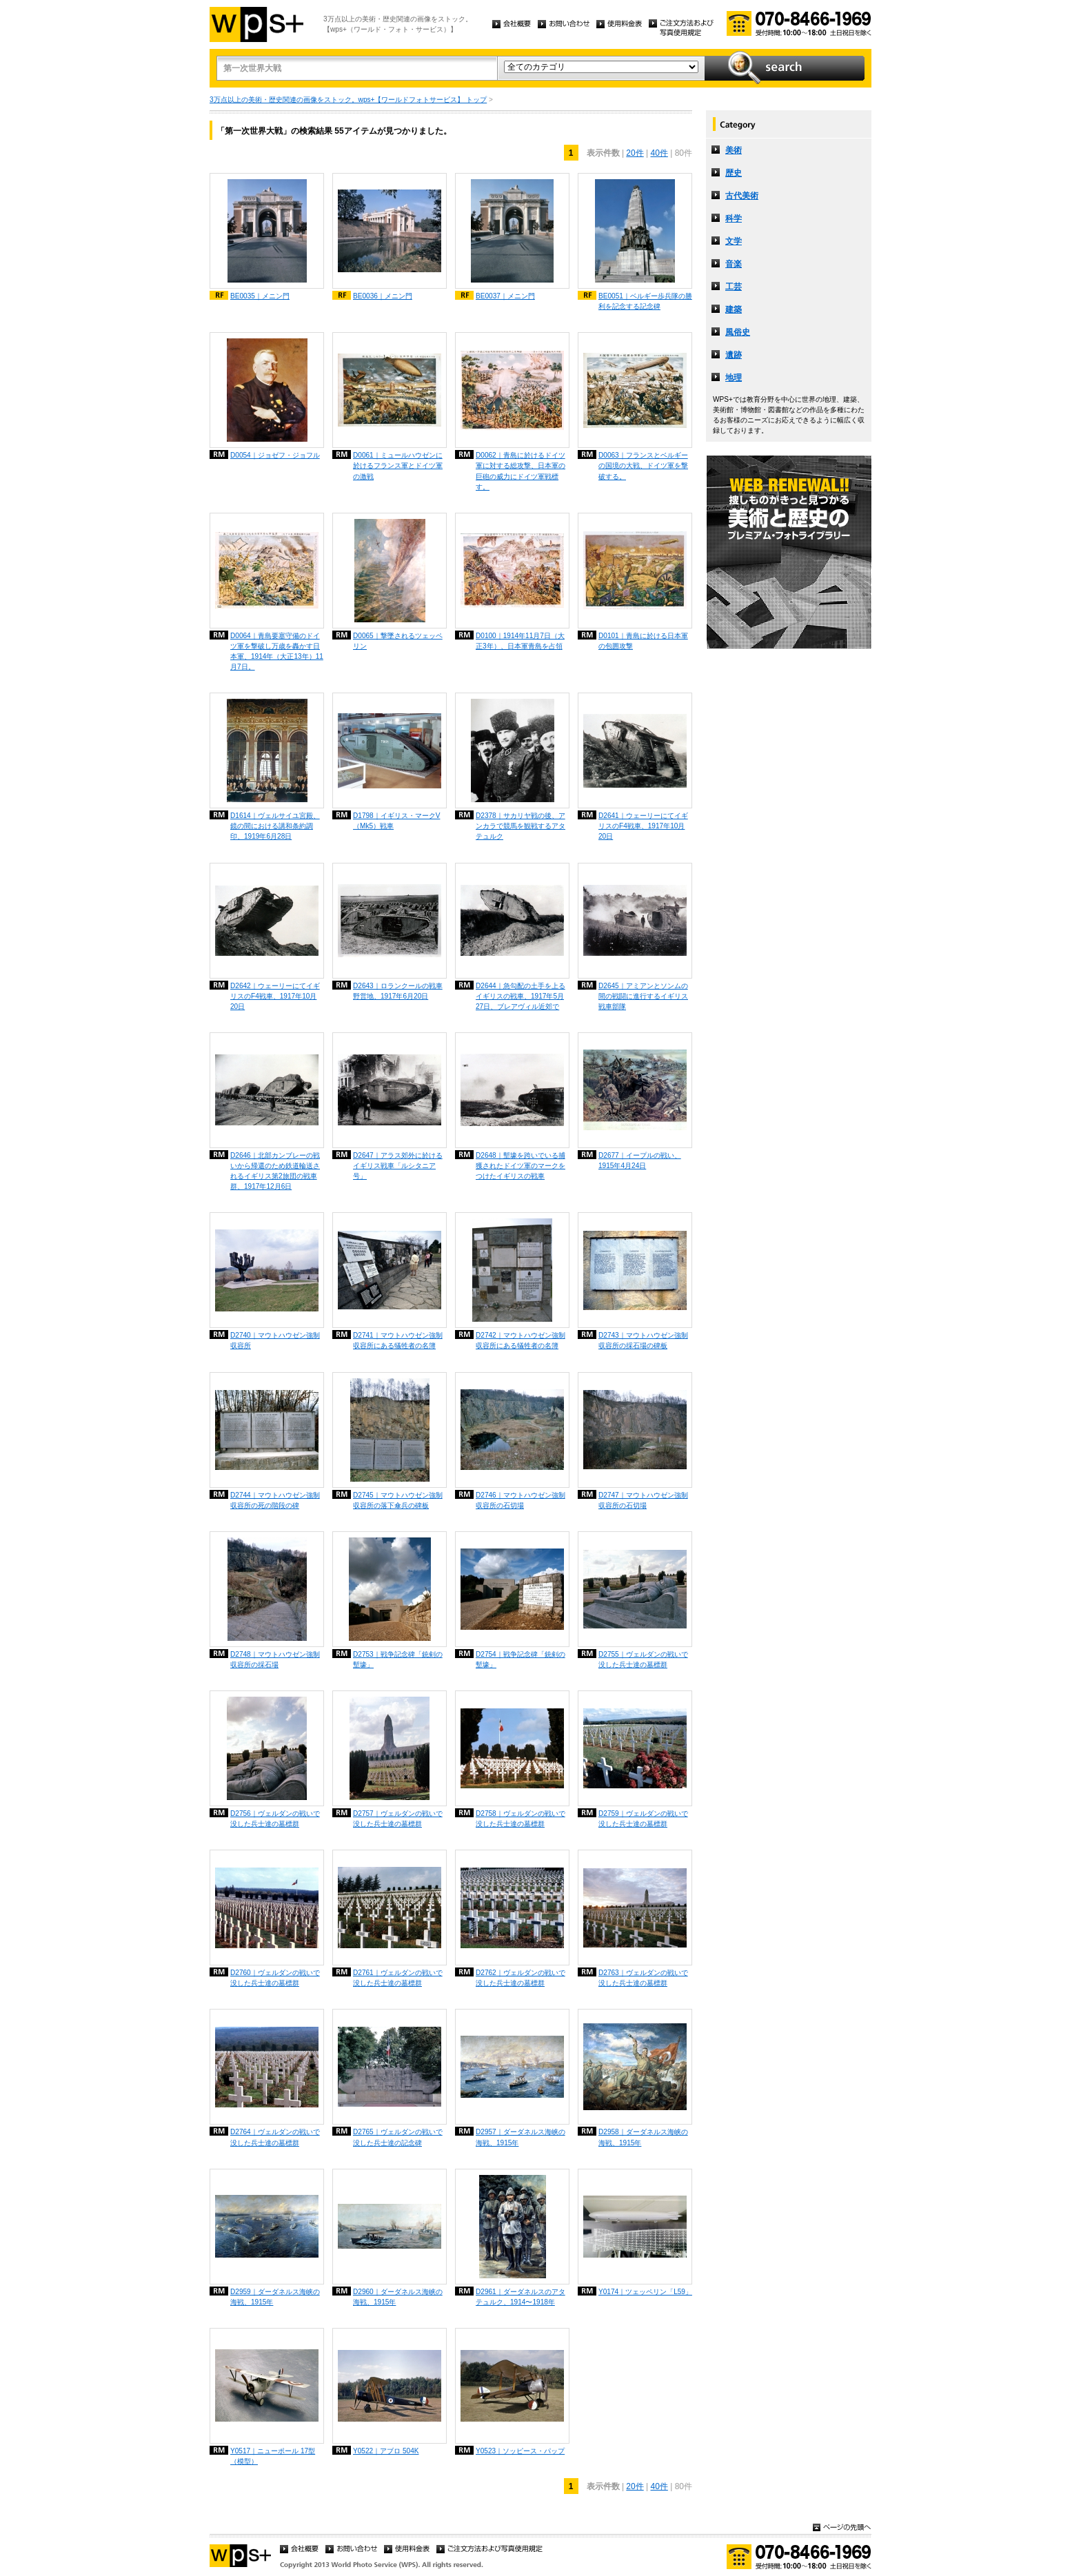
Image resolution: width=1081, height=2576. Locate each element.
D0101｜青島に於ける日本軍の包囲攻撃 (643, 641)
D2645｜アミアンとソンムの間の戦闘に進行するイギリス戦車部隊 (643, 996)
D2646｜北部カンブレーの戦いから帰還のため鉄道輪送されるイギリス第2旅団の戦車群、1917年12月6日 (275, 1171)
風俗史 (737, 332)
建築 (733, 309)
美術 (733, 150)
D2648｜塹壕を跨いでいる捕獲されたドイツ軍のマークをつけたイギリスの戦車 (520, 1166)
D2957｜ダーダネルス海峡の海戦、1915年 (520, 2137)
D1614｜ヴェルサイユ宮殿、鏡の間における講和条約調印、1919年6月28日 (275, 826)
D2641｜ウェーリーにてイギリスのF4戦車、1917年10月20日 (643, 826)
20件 (634, 153)
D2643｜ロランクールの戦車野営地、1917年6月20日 (398, 991)
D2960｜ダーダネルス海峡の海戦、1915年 (398, 2297)
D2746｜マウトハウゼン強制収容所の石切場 (520, 1500)
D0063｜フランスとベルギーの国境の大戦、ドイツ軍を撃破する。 (643, 465)
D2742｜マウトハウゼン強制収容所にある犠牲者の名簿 (520, 1340)
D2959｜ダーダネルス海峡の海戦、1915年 (275, 2297)
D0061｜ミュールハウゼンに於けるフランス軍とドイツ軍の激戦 (398, 465)
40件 (659, 153)
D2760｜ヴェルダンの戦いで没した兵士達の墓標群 (275, 1978)
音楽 (733, 264)
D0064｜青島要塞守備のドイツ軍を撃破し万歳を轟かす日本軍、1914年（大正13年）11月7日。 (276, 651)
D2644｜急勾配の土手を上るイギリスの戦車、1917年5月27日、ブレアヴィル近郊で (520, 996)
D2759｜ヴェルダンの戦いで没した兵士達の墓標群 (643, 1819)
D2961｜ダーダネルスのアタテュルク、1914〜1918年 (520, 2297)
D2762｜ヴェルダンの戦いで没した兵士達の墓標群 (520, 1978)
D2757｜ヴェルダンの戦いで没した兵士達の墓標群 (398, 1819)
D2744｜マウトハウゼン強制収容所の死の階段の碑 (275, 1500)
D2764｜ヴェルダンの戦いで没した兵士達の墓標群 (275, 2137)
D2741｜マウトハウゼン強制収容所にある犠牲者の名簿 (398, 1340)
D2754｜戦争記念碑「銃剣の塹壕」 (520, 1659)
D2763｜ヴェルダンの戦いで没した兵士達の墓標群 (643, 1978)
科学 (733, 218)
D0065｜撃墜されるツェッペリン (398, 641)
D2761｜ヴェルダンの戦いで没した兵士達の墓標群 (398, 1978)
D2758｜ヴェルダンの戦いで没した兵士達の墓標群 (520, 1819)
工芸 (733, 287)
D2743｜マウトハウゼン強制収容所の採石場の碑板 (643, 1340)
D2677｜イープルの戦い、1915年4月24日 (639, 1160)
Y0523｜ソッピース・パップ (520, 2451)
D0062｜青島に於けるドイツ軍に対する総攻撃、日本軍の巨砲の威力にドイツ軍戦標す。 (520, 470)
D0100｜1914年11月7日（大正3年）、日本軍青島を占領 (520, 641)
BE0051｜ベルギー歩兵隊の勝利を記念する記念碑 (645, 301)
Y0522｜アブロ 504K (385, 2451)
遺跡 (733, 355)
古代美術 (741, 196)
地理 (733, 377)
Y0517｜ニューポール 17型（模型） (272, 2456)
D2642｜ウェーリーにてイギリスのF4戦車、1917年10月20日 (275, 996)
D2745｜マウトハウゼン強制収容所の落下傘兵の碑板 (398, 1500)
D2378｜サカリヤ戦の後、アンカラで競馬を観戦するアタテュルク (520, 826)
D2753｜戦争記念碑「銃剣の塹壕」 (398, 1659)
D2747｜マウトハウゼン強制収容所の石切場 (643, 1500)
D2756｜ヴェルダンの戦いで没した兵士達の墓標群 (275, 1819)
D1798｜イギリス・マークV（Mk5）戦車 (396, 821)
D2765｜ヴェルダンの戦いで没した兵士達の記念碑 (398, 2137)
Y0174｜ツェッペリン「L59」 (645, 2292)
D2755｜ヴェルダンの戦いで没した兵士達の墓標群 (643, 1659)
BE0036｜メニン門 (382, 296)
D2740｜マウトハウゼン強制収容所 (275, 1340)
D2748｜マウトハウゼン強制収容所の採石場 (275, 1659)
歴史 (733, 173)
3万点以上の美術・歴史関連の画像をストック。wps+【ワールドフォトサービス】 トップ (348, 99)
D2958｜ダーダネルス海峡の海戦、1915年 (643, 2137)
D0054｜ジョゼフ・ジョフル (275, 455)
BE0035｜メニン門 (260, 296)
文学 (733, 241)
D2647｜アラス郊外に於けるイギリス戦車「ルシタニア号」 (398, 1166)
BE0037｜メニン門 (505, 296)
